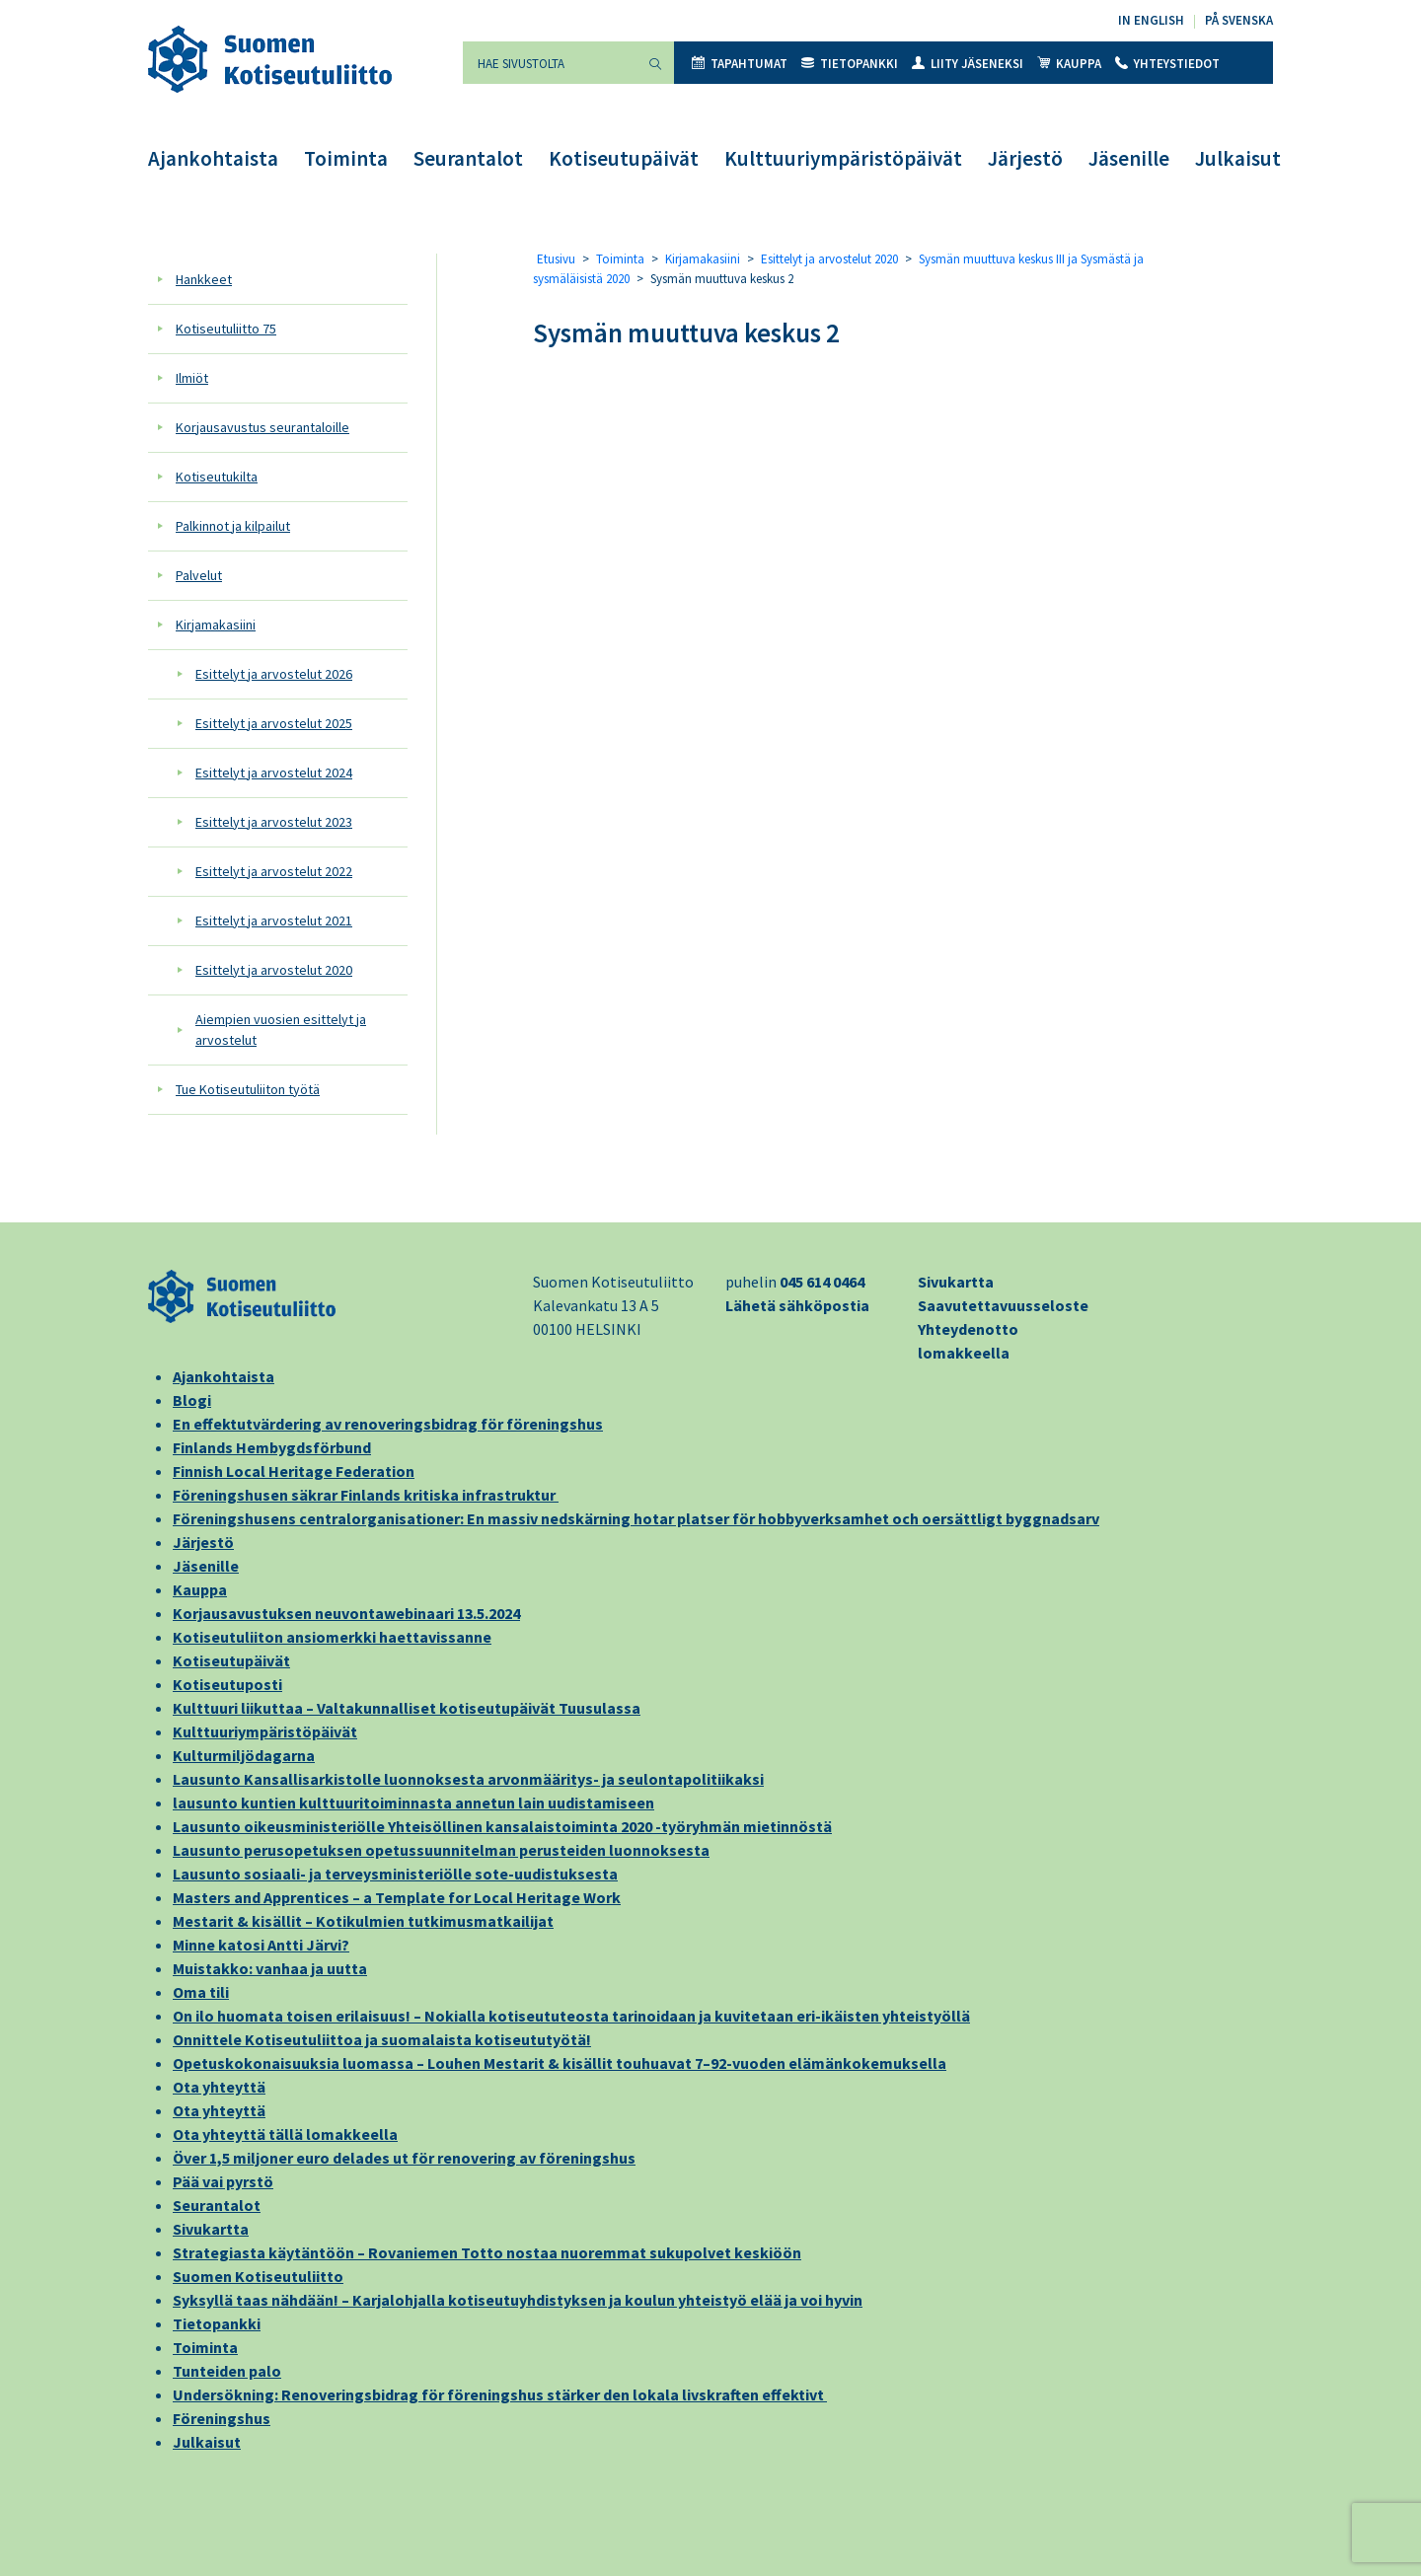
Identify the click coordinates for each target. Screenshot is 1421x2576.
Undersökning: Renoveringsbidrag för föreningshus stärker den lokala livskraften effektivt (500, 2394)
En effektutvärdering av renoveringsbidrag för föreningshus (388, 1424)
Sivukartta (956, 1281)
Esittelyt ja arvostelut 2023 (273, 822)
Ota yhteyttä (219, 2087)
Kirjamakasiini (216, 624)
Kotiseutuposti (227, 1684)
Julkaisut (1238, 158)
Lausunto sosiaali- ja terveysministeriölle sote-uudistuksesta (395, 1873)
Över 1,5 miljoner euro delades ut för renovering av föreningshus (404, 2158)
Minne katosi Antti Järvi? (261, 1944)
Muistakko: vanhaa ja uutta (270, 1968)
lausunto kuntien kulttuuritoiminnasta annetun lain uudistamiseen (413, 1802)
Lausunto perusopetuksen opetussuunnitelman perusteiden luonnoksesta (441, 1850)
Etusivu (556, 259)
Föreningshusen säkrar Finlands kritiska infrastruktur (366, 1495)
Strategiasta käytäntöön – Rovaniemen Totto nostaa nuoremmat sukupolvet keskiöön (487, 2252)
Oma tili (201, 1992)
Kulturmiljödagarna (244, 1755)
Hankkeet (204, 279)
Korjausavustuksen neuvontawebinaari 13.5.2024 (346, 1613)
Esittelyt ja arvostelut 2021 (273, 920)
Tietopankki (849, 63)
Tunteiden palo (227, 2371)
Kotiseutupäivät (624, 158)
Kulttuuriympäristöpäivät (843, 158)
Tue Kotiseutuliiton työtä (248, 1089)
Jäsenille (1128, 158)
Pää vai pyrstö (223, 2181)
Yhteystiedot (1167, 63)
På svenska (1239, 20)
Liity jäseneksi (967, 63)
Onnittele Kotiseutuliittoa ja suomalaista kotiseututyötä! (382, 2039)
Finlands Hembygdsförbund (272, 1447)
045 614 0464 (822, 1281)
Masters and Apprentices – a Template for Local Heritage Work (397, 1897)
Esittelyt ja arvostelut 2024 (273, 772)
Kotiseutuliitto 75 (226, 328)
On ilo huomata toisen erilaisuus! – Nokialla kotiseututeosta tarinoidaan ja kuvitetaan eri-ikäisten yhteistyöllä (571, 2015)
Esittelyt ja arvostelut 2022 (273, 871)
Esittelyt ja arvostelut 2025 (273, 723)
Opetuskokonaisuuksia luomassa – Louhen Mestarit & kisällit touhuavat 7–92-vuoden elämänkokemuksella (559, 2063)
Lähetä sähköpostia (797, 1305)
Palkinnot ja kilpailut (233, 526)
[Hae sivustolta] (549, 62)
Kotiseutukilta (217, 476)
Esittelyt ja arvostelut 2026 (273, 674)
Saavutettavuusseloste (1003, 1305)
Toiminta (346, 158)
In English (1151, 20)
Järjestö (1025, 158)
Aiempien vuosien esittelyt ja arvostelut (280, 1029)
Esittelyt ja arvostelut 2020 (273, 970)
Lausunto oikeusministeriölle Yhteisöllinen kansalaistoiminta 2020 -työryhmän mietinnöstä (502, 1826)
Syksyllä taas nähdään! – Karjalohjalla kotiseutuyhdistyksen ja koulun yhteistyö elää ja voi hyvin (517, 2300)
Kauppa (1069, 63)
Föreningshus (221, 2418)
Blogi (192, 1400)
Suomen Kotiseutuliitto (258, 2276)
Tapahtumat (739, 63)
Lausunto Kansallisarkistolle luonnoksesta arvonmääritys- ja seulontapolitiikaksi (468, 1779)
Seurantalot (468, 158)
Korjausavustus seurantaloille (262, 427)
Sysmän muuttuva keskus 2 (686, 332)
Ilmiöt (192, 378)
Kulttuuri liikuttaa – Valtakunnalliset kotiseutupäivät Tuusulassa (406, 1708)
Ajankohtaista (213, 158)
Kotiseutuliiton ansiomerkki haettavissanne (332, 1637)
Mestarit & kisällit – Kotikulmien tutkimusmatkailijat (363, 1921)
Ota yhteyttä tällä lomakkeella (285, 2134)
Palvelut (199, 575)
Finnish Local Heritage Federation (293, 1471)
